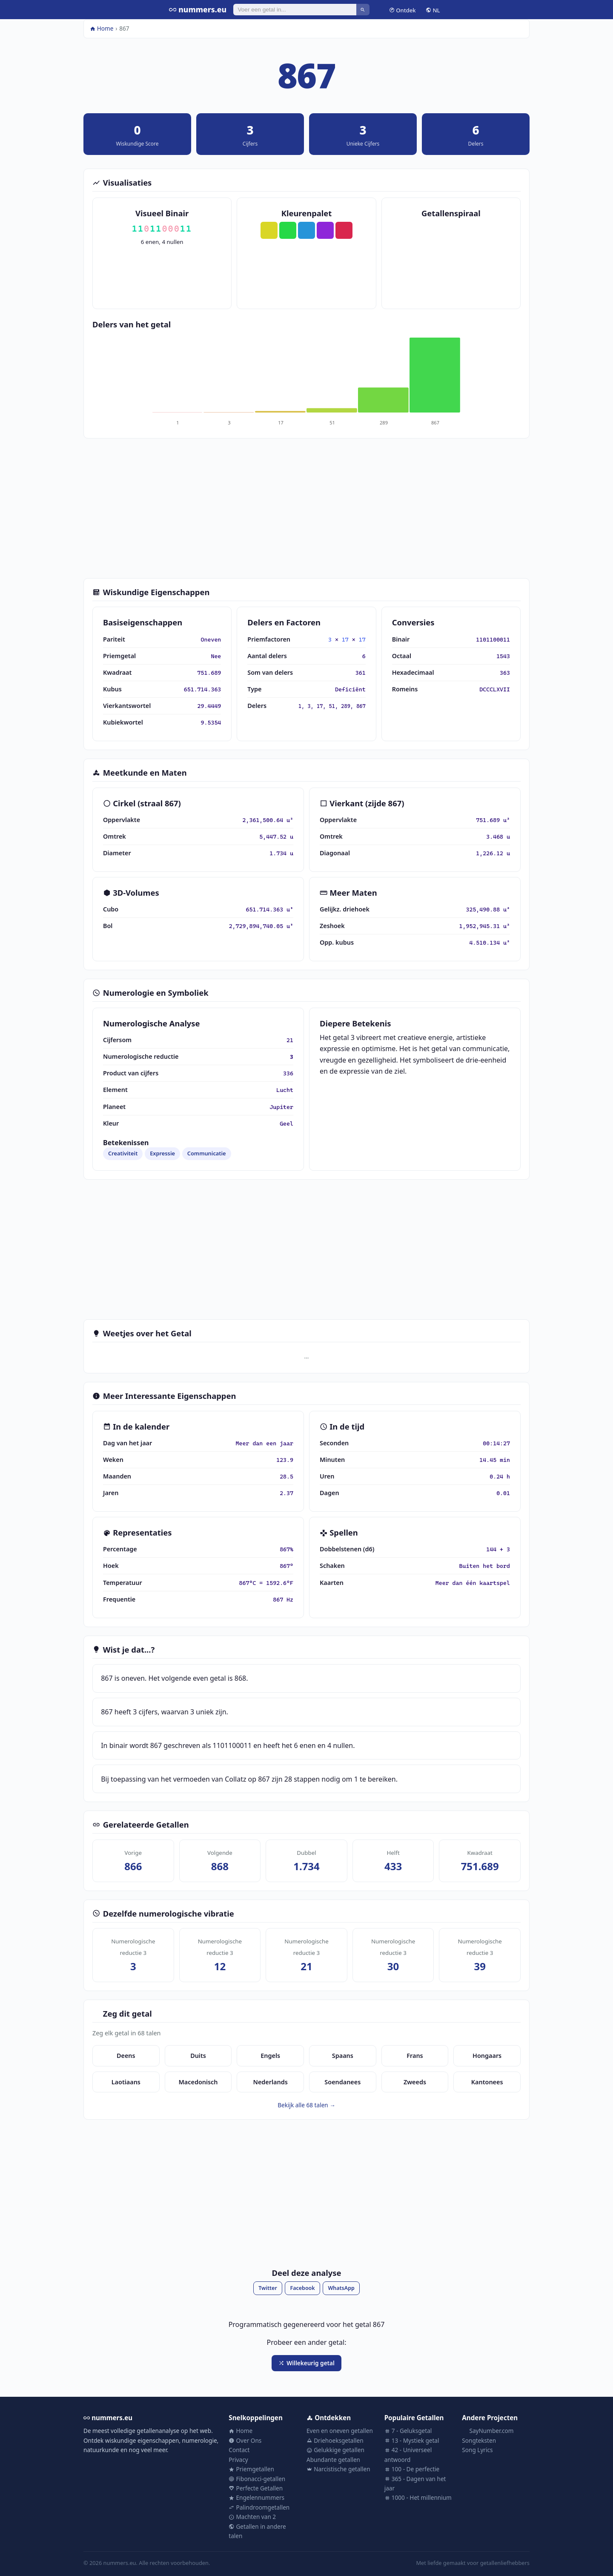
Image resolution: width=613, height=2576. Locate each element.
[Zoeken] (294, 9)
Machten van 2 (252, 2517)
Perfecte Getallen (256, 2488)
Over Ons (245, 2440)
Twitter (267, 2288)
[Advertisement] (306, 508)
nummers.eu (197, 9)
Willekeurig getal (306, 2363)
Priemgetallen (251, 2469)
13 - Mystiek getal (411, 2440)
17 (345, 639)
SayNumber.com (487, 2431)
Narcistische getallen (338, 2469)
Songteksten (479, 2440)
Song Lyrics (477, 2450)
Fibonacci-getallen (257, 2479)
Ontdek (402, 10)
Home (102, 28)
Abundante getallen (333, 2460)
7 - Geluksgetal (408, 2431)
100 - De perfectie (412, 2469)
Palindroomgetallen (259, 2507)
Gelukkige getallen (335, 2450)
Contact (239, 2450)
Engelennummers (256, 2497)
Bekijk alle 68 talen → (306, 2105)
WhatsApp (341, 2288)
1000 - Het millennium (418, 2497)
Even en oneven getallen (339, 2431)
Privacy (238, 2460)
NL (433, 10)
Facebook (302, 2288)
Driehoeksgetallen (335, 2440)
